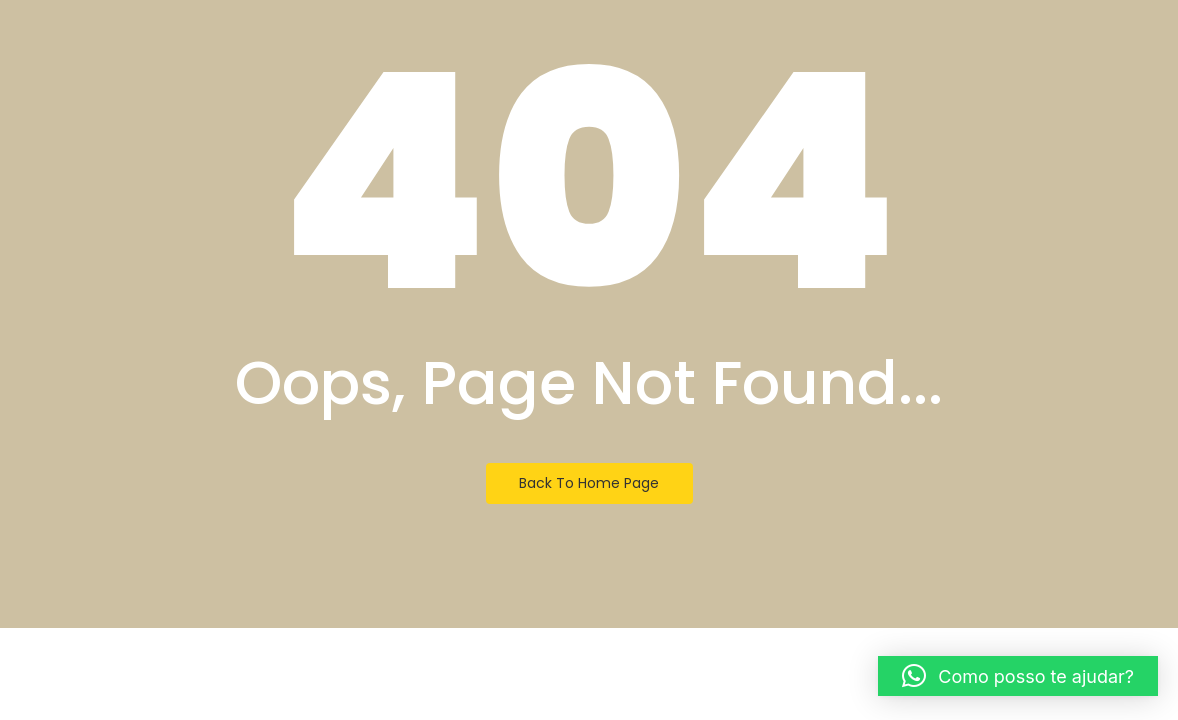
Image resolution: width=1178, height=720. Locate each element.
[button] (1018, 676)
